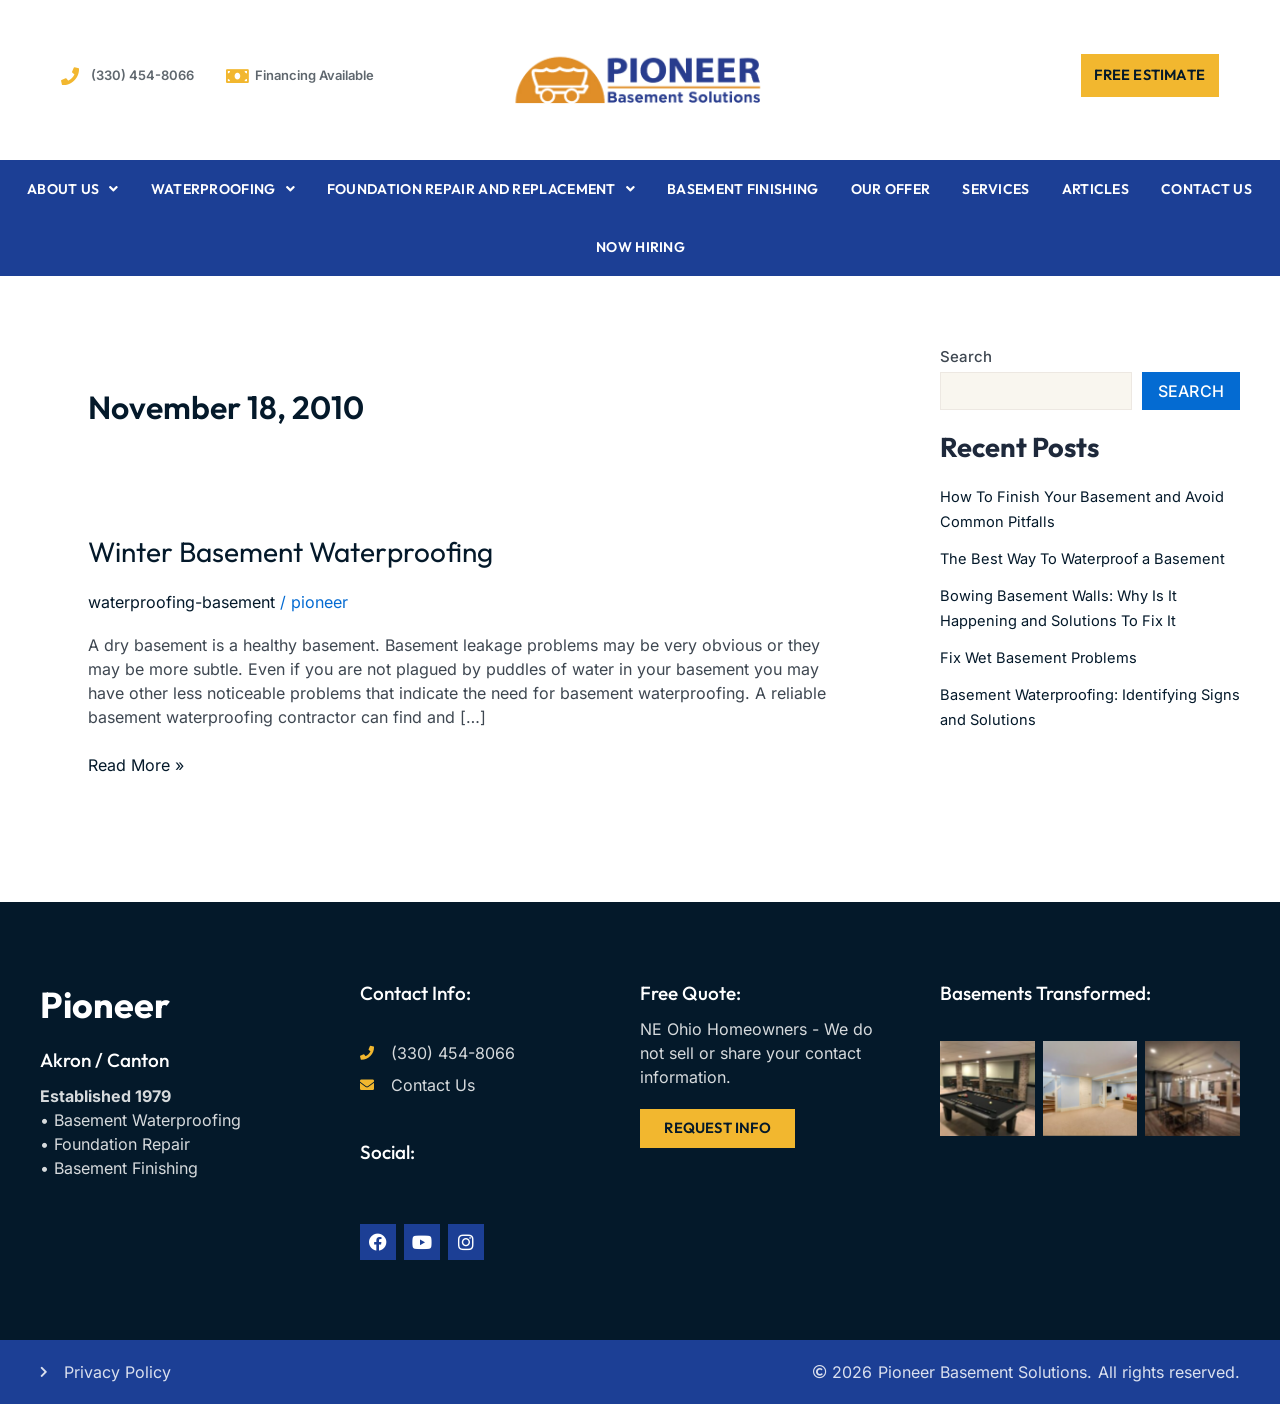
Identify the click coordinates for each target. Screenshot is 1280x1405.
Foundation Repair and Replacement (481, 189)
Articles (1095, 189)
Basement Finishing (742, 189)
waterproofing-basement (181, 602)
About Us (73, 189)
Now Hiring (640, 247)
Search (966, 356)
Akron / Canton (104, 1060)
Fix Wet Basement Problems (1045, 676)
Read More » (136, 764)
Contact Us (1206, 189)
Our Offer (891, 189)
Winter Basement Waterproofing (346, 548)
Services (995, 189)
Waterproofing (223, 189)
